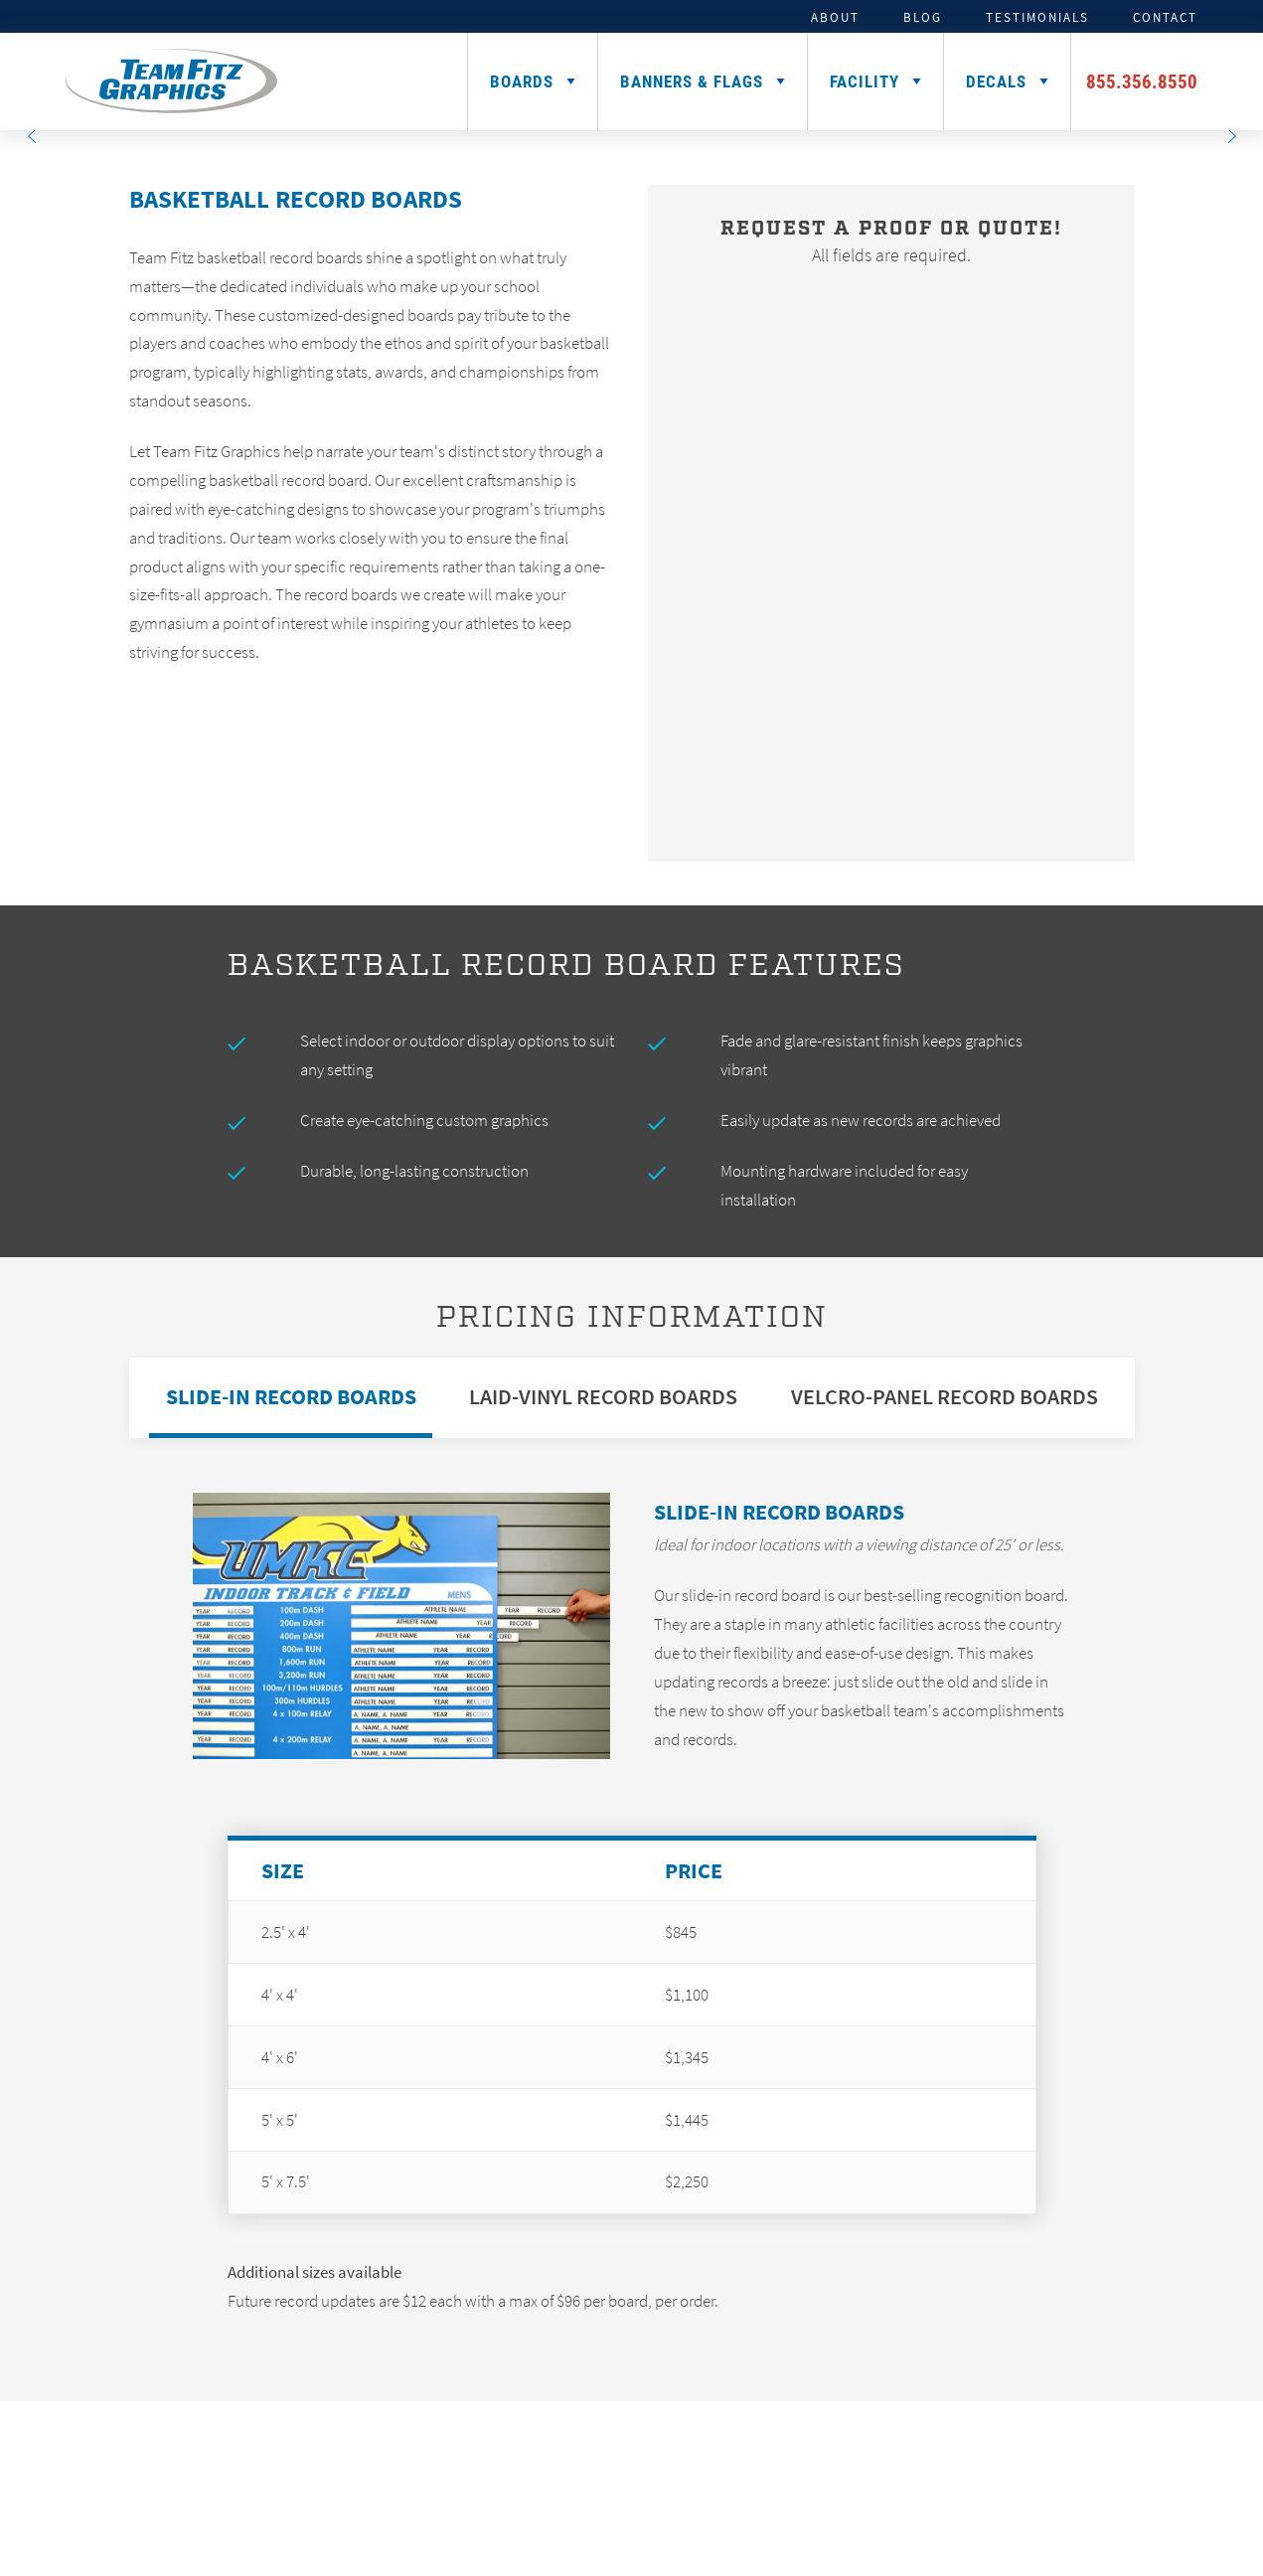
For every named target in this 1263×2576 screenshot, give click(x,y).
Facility (864, 81)
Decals (996, 81)
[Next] (1231, 136)
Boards (521, 81)
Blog (922, 17)
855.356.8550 (1141, 81)
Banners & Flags (691, 81)
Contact (1165, 17)
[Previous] (32, 136)
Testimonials (1037, 17)
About (835, 17)
